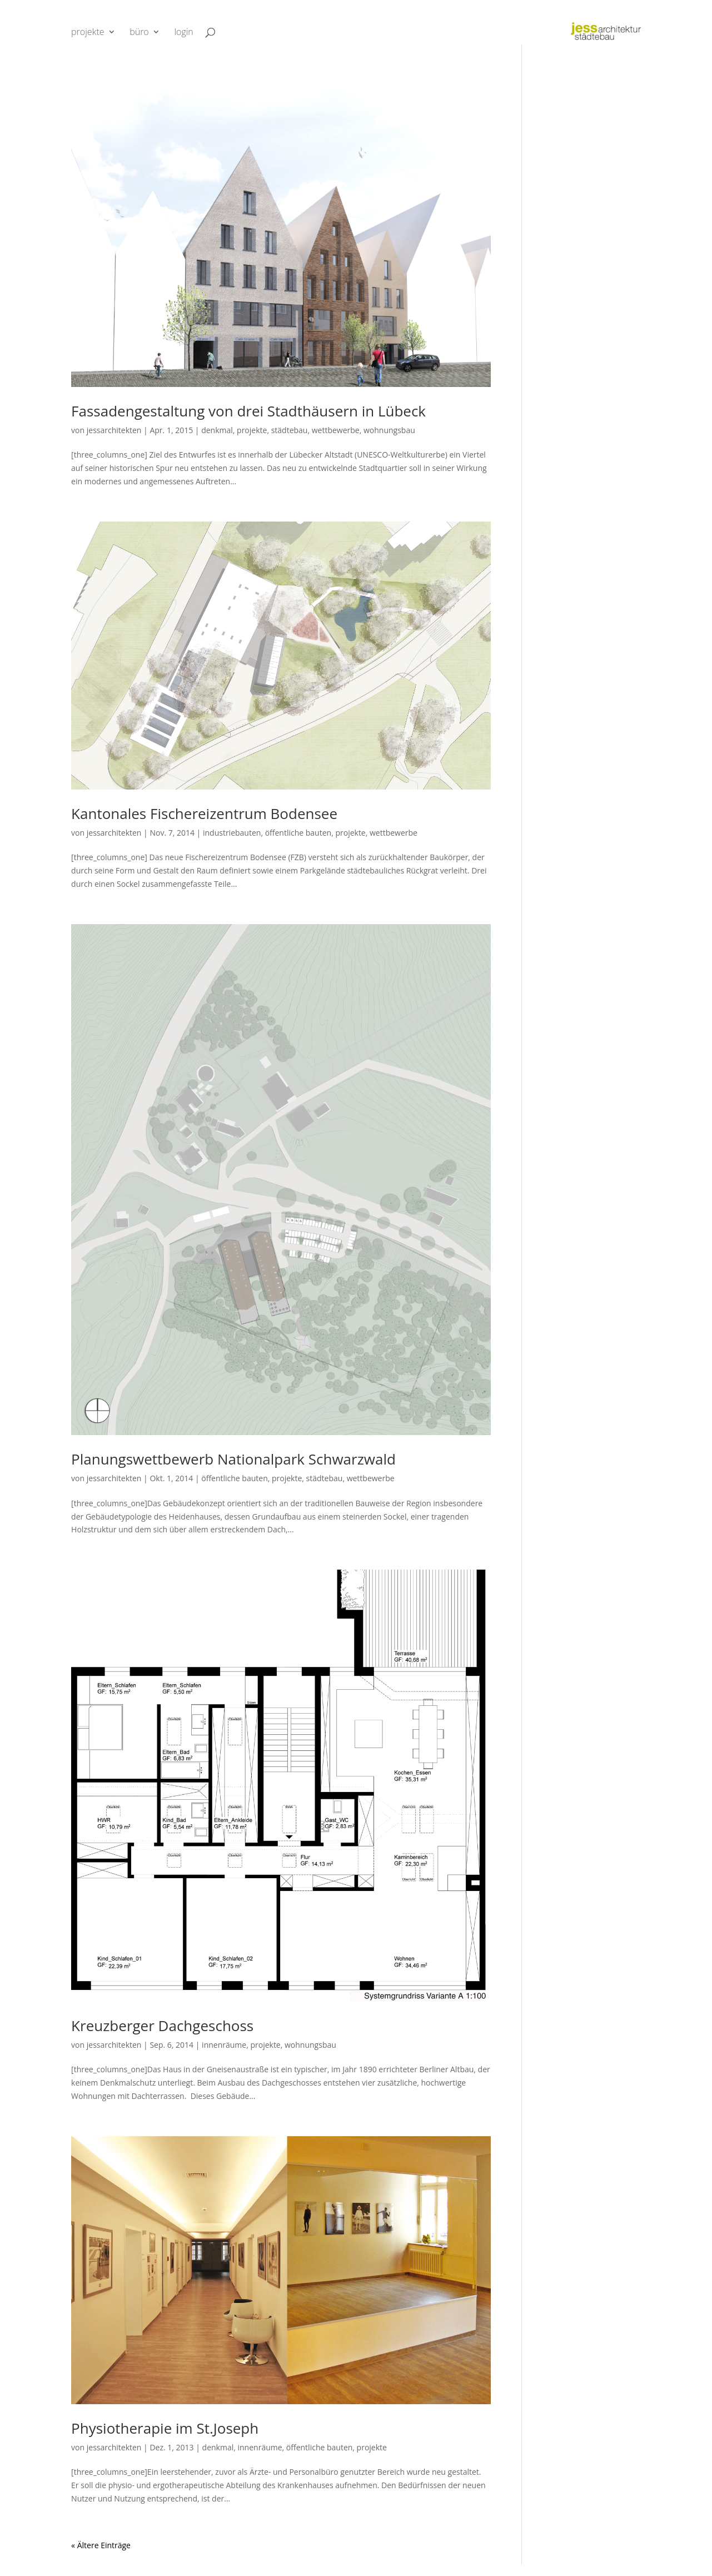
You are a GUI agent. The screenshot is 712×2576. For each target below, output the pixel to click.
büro (139, 33)
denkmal (217, 430)
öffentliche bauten (298, 832)
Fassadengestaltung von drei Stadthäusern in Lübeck (248, 411)
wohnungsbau (389, 430)
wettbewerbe (336, 430)
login (183, 33)
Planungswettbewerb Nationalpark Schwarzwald (233, 1459)
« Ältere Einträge (101, 2545)
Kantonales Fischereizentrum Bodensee (204, 813)
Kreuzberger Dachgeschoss (162, 2026)
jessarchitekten (114, 430)
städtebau (289, 430)
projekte (87, 33)
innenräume (224, 2044)
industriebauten (232, 832)
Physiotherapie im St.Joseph (164, 2428)
